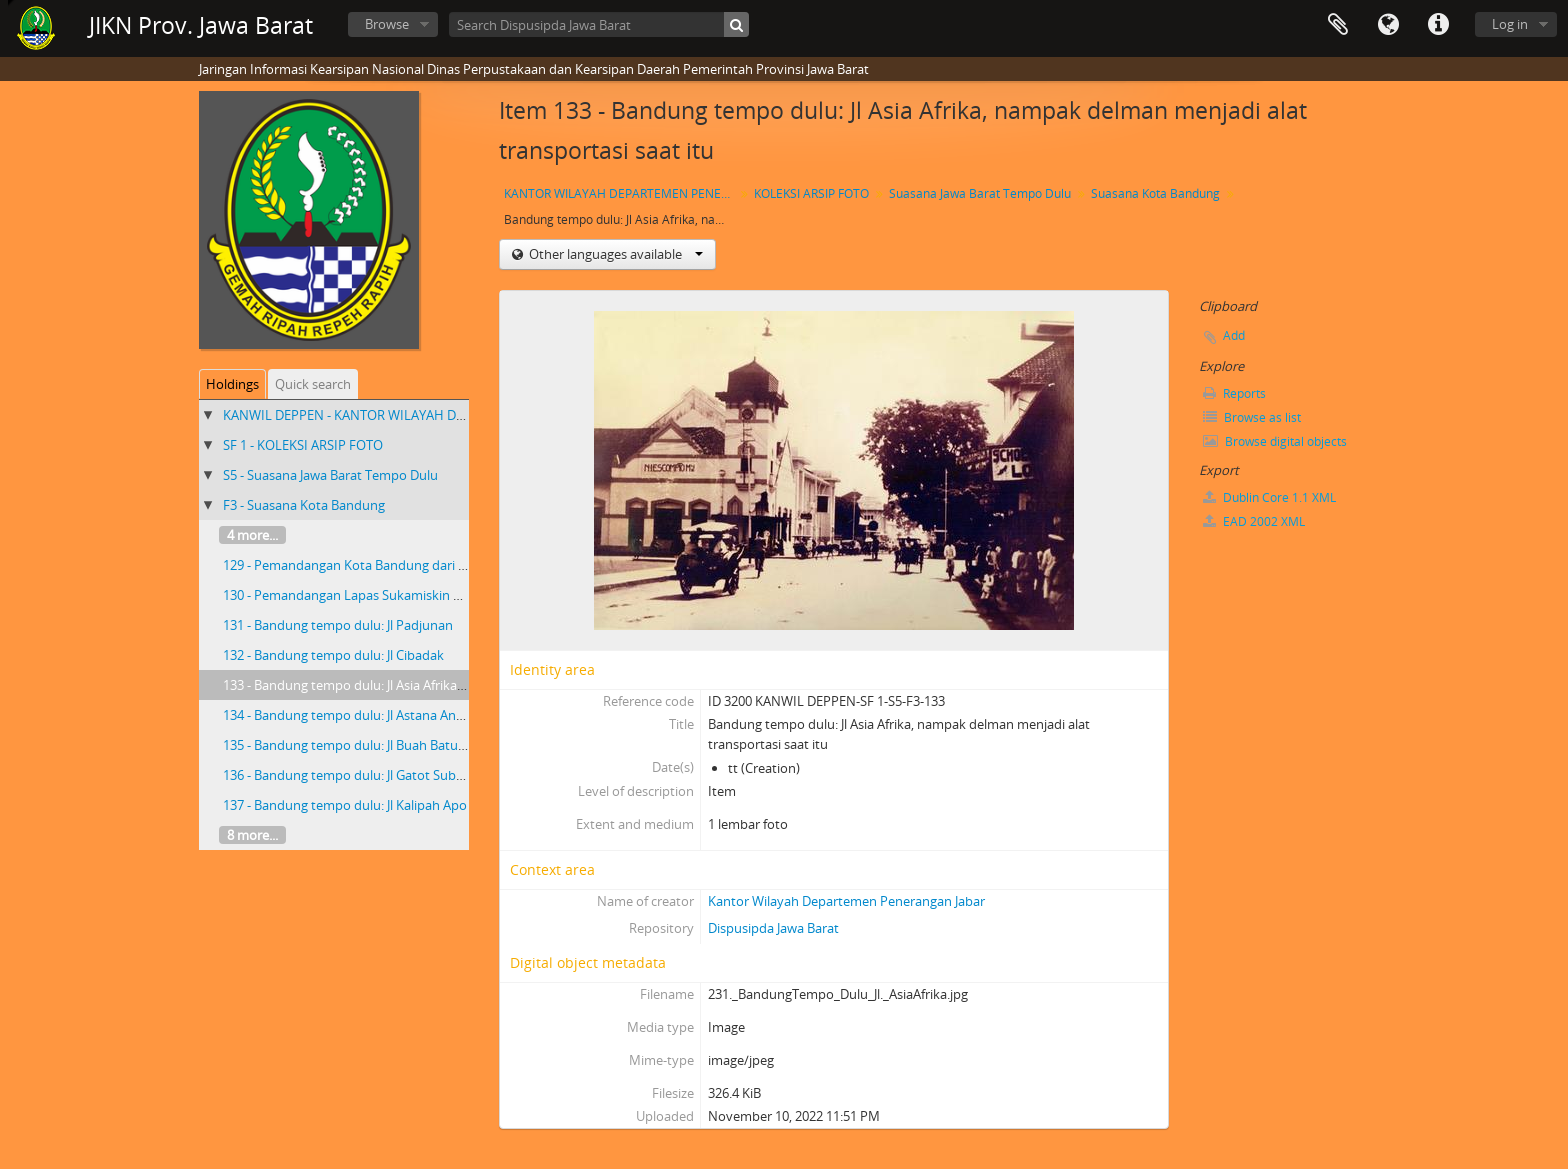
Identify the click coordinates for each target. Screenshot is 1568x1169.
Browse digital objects (1275, 441)
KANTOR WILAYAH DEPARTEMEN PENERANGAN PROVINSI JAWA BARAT (621, 193)
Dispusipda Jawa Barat (773, 928)
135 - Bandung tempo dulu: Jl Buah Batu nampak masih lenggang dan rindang (452, 745)
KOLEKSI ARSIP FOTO (811, 193)
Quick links (1438, 25)
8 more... (252, 835)
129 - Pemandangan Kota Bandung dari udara (358, 565)
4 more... (252, 535)
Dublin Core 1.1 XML (1269, 497)
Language (1388, 25)
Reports (1234, 393)
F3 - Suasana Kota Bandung (304, 505)
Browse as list (1252, 417)
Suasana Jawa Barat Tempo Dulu (980, 193)
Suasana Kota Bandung (1155, 193)
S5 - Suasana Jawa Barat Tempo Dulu (330, 475)
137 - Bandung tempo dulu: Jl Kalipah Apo (345, 805)
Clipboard (1338, 25)
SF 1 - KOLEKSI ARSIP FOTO (303, 445)
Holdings (232, 384)
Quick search (313, 384)
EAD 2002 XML (1254, 521)
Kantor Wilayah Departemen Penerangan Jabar (846, 901)
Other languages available (614, 254)
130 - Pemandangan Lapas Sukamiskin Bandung (365, 595)
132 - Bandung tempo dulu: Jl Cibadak (333, 655)
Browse (387, 24)
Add (1234, 335)
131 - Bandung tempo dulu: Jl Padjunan (338, 625)
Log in (1510, 24)
